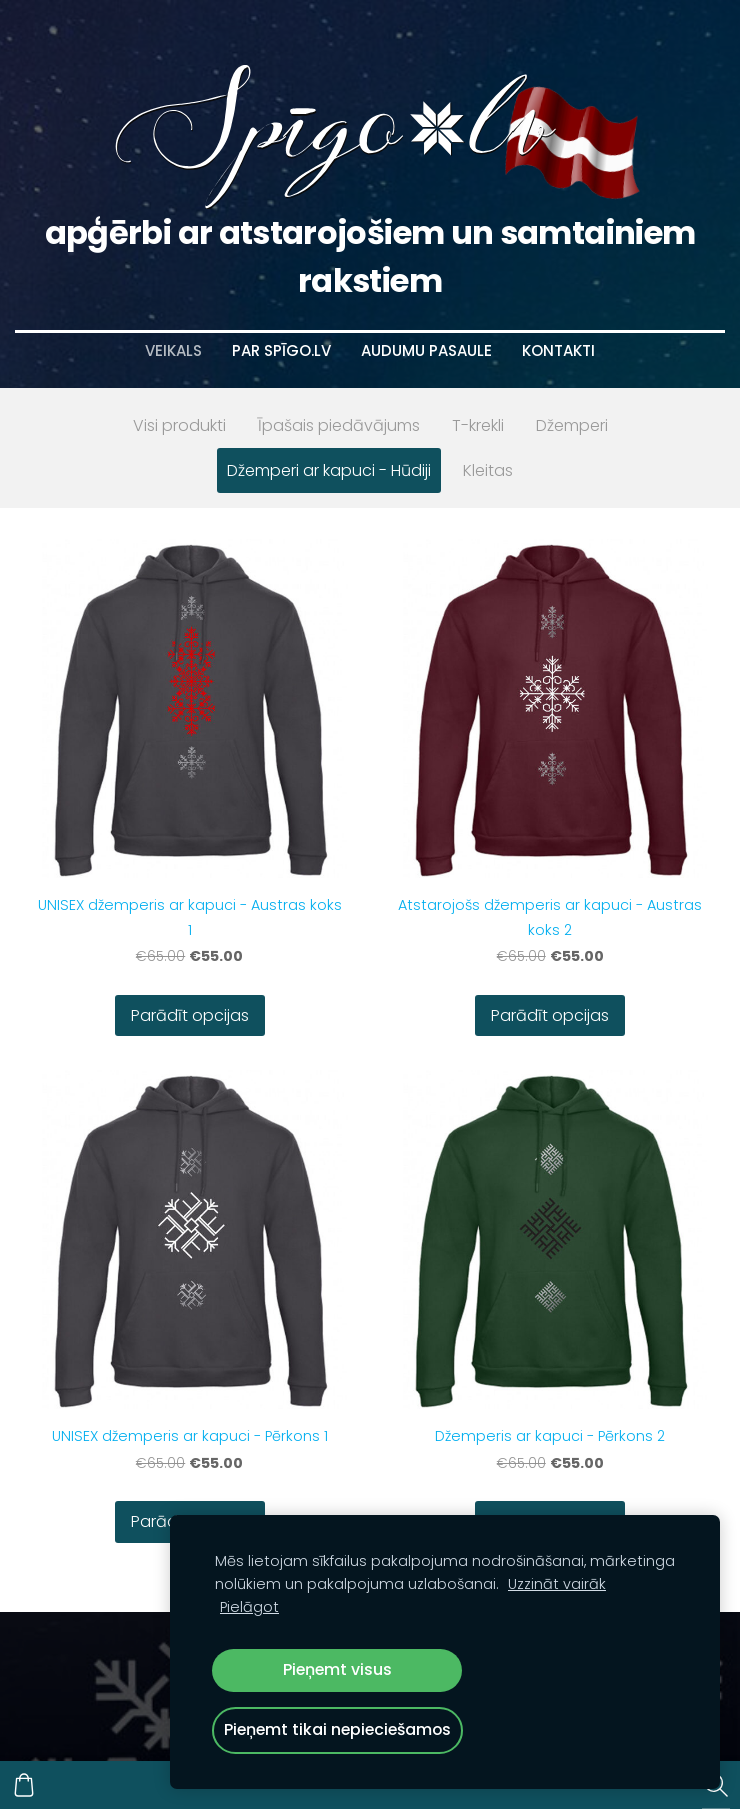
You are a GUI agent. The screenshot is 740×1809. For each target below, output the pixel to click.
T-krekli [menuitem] (478, 425)
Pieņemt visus (337, 1669)
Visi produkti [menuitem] (179, 425)
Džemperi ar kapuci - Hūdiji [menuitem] (329, 470)
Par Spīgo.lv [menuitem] (281, 350)
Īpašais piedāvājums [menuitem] (339, 425)
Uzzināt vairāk (557, 1584)
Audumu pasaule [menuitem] (426, 350)
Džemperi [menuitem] (572, 425)
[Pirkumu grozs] (24, 1785)
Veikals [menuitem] (173, 350)
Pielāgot (249, 1607)
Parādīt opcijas (190, 1015)
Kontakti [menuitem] (558, 350)
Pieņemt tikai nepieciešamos (337, 1729)
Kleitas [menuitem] (488, 470)
